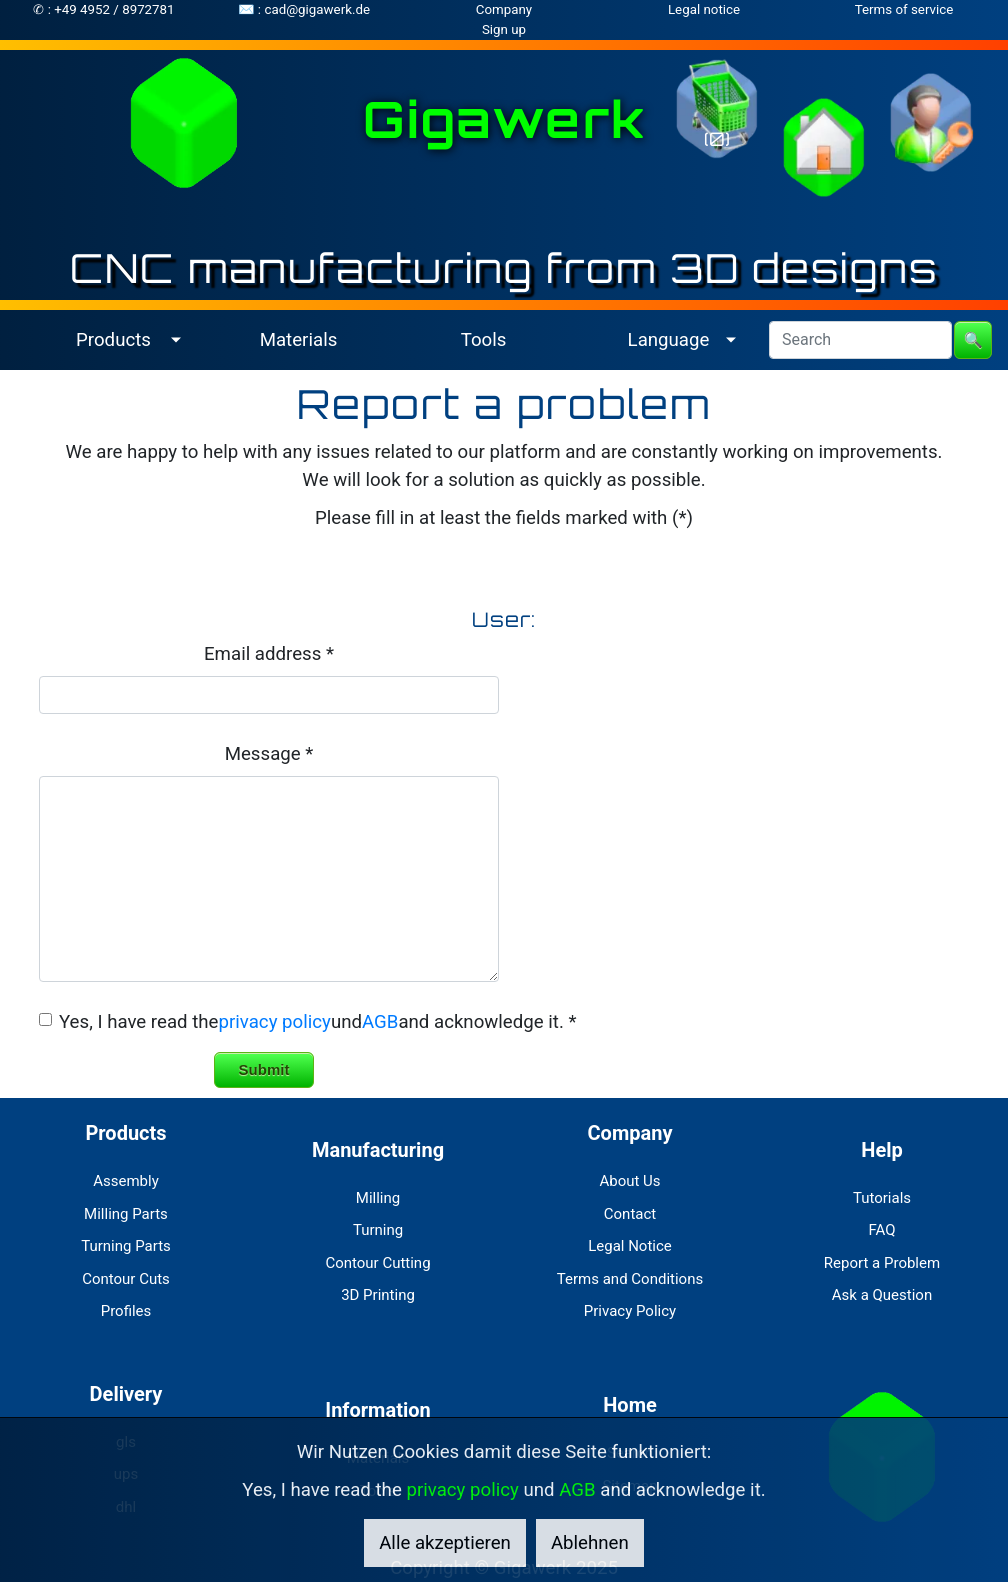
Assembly (126, 1181)
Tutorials (882, 1198)
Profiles (126, 1311)
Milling (378, 1198)
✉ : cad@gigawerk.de (304, 9)
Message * (269, 754)
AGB (380, 1022)
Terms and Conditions (630, 1279)
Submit (264, 1069)
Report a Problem (882, 1263)
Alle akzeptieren (445, 1543)
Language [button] (669, 340)
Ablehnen (590, 1543)
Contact (630, 1214)
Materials (299, 340)
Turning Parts (126, 1246)
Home (630, 1405)
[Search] (860, 340)
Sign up (504, 29)
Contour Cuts (126, 1279)
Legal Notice (630, 1246)
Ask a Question (882, 1295)
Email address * (269, 654)
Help (881, 1150)
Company (504, 9)
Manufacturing (378, 1150)
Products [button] (113, 340)
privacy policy (274, 1022)
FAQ (881, 1230)
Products (125, 1133)
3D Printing (378, 1295)
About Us (629, 1181)
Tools (484, 340)
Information (377, 1410)
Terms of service (904, 9)
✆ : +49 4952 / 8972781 (103, 9)
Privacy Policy (630, 1311)
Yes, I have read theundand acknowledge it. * (318, 1022)
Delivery (126, 1394)
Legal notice (704, 9)
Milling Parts (126, 1214)
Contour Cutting (377, 1263)
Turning (378, 1230)
